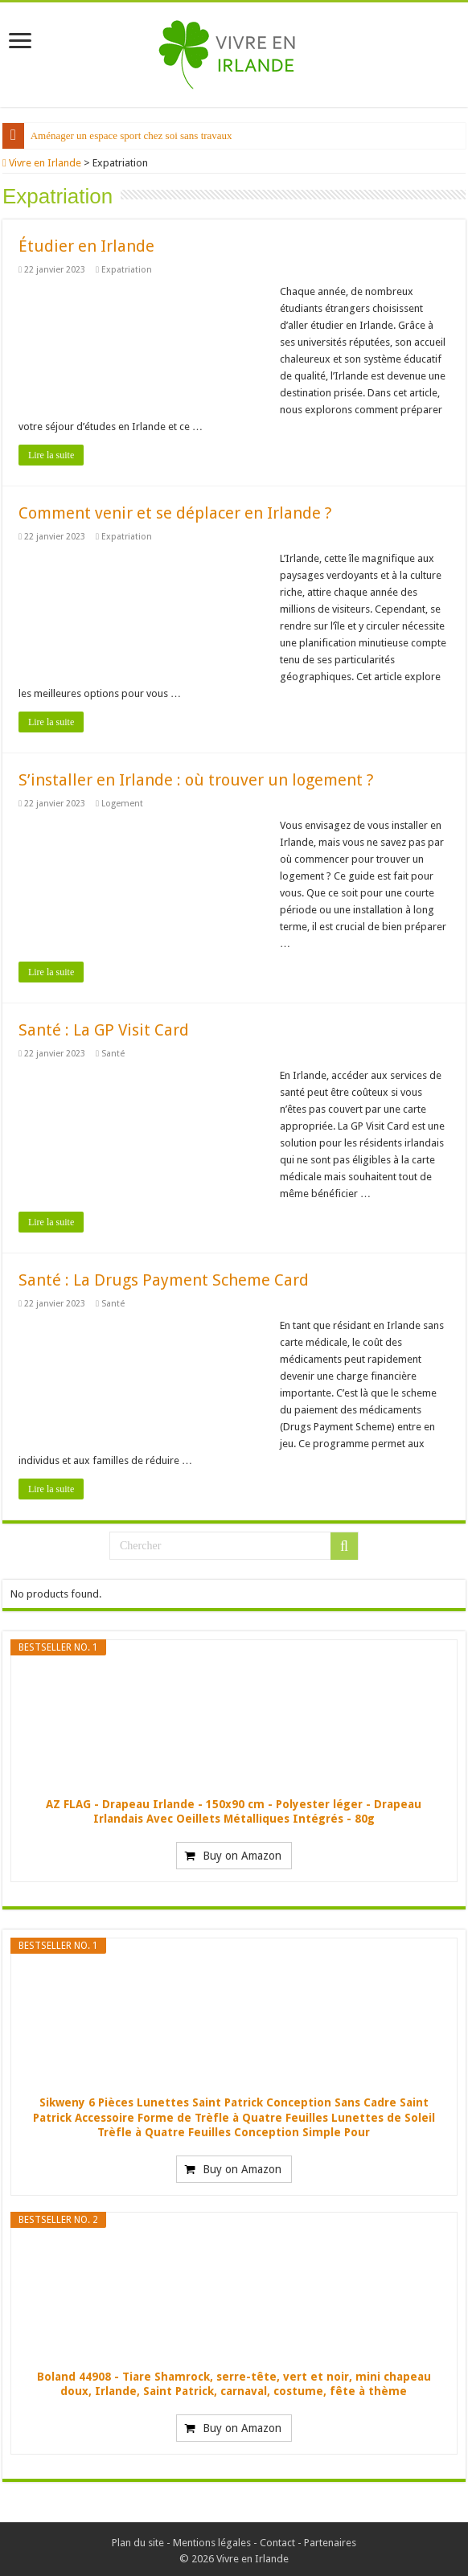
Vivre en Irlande (44, 163)
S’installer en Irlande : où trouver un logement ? (196, 776)
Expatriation (135, 266)
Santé (121, 1050)
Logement (131, 800)
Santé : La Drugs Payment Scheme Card (163, 1276)
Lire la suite (51, 451)
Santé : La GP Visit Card (103, 1026)
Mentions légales (212, 2539)
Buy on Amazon (242, 1852)
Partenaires (330, 2539)
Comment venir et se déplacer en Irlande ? (175, 509)
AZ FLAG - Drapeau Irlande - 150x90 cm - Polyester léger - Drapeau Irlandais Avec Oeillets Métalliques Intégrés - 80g (233, 1808)
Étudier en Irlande (86, 242)
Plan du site (138, 2539)
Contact (277, 2539)
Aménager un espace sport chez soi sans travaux (133, 135)
